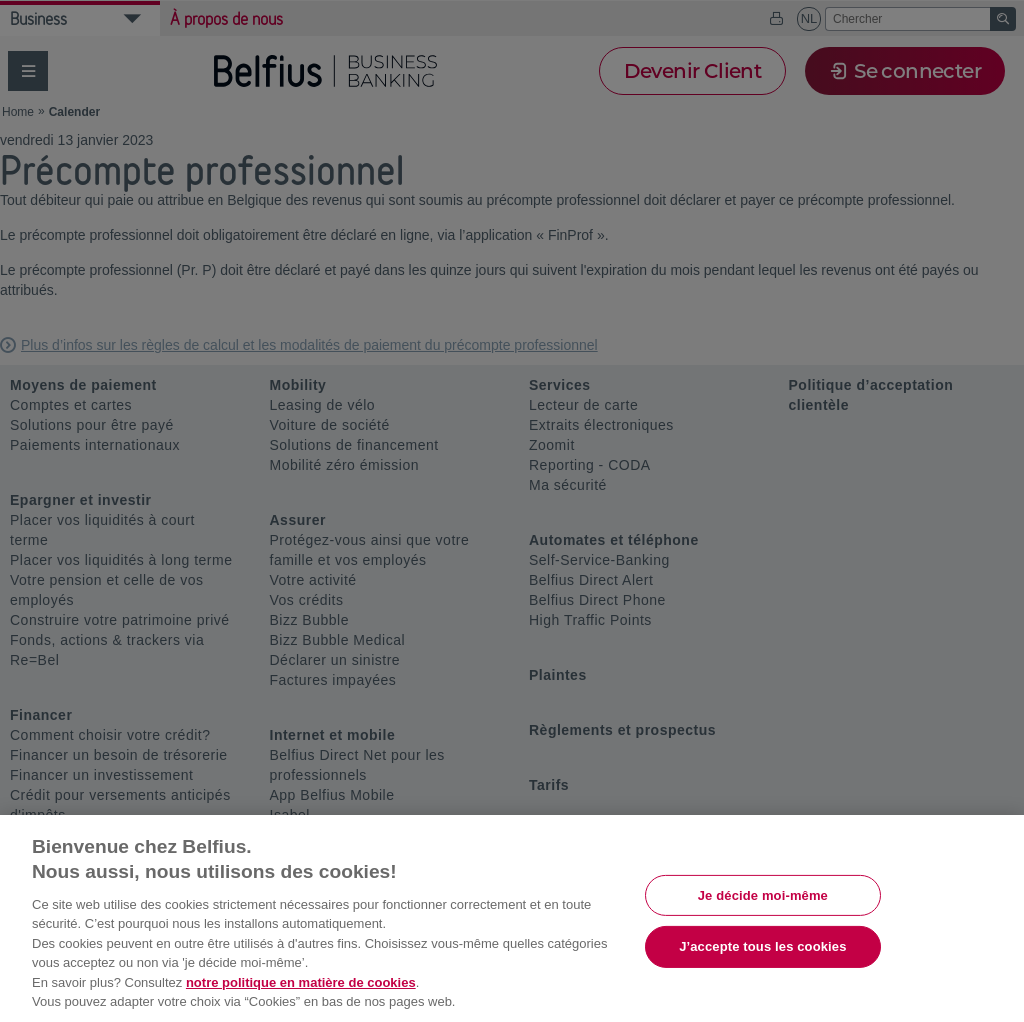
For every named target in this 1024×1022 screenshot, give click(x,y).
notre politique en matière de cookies (301, 982)
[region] (512, 918)
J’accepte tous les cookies (762, 946)
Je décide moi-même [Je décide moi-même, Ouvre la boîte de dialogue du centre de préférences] (763, 894)
